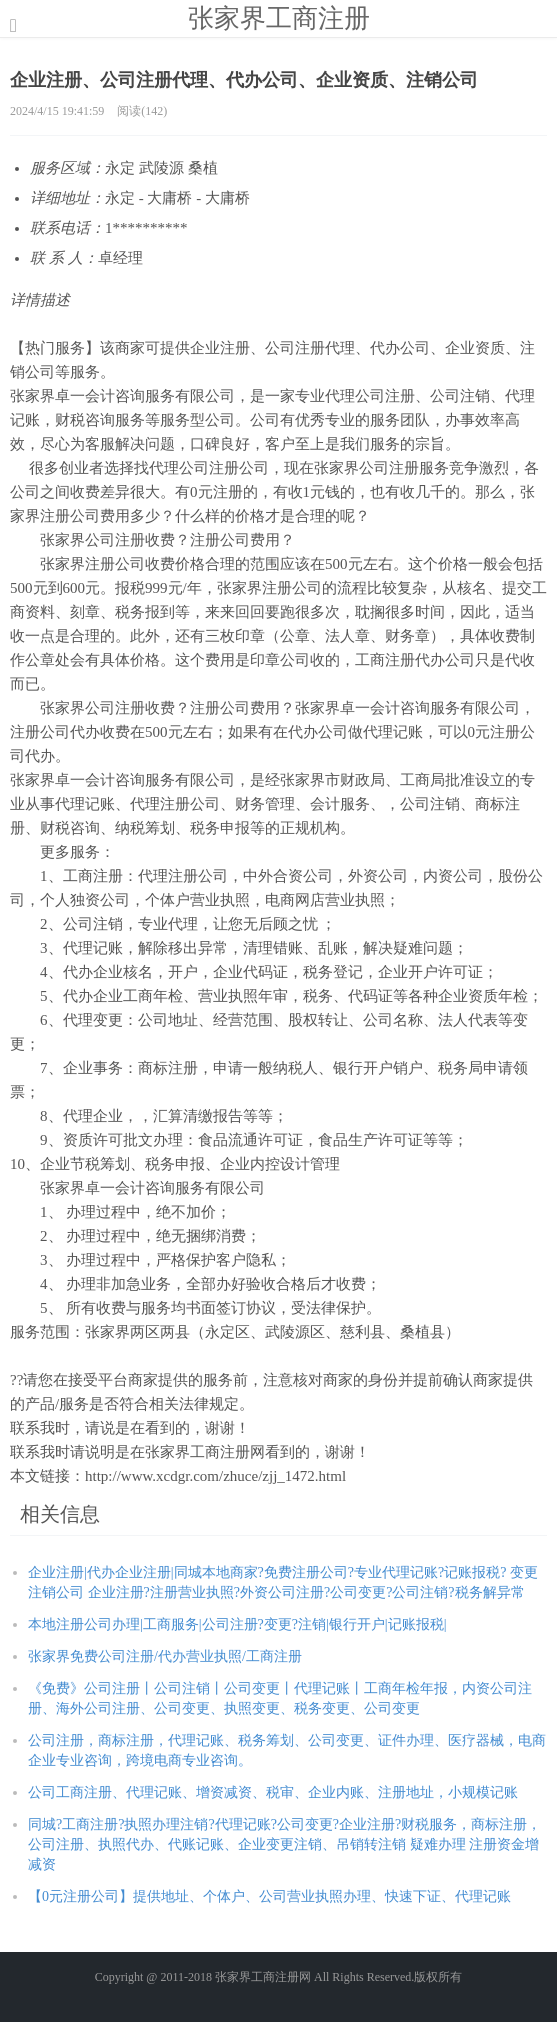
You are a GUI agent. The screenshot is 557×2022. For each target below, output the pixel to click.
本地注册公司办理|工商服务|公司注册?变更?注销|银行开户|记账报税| (237, 1624)
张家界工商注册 (279, 18)
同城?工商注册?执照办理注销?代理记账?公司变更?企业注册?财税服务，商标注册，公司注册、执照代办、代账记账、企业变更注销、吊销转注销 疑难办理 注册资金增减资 (284, 1844)
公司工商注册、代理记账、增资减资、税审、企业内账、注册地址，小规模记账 (273, 1792)
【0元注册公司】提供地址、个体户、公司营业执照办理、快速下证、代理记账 (269, 1896)
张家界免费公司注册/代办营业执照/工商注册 (165, 1656)
